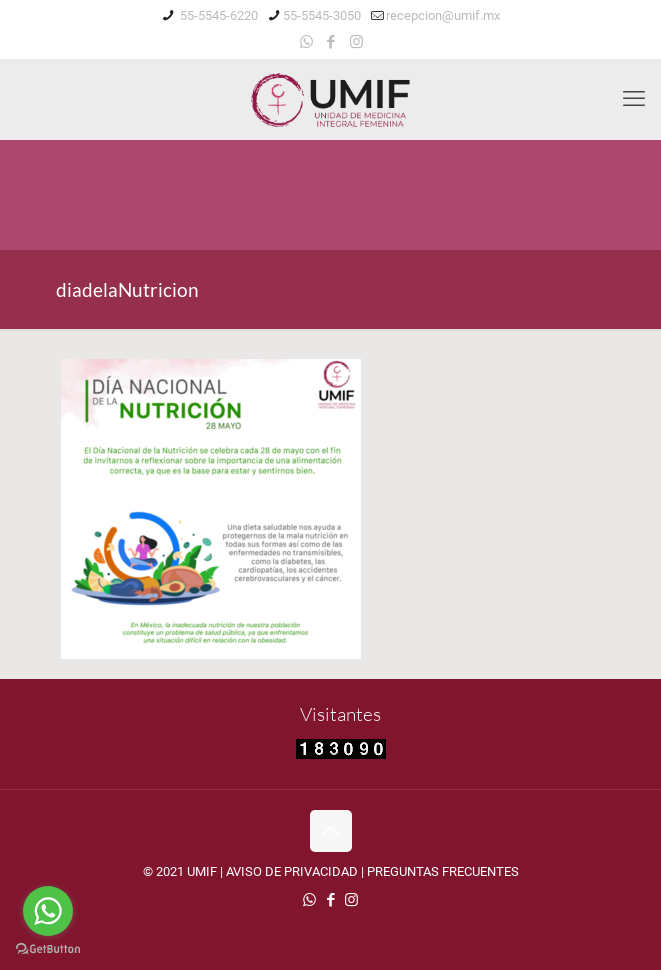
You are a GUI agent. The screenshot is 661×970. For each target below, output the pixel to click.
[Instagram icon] (356, 42)
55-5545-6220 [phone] (217, 15)
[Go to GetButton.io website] (48, 949)
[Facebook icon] (331, 42)
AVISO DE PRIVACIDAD (292, 871)
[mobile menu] (634, 99)
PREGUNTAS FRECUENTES (443, 871)
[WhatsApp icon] (306, 42)
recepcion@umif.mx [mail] (443, 15)
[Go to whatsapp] (48, 911)
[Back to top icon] (331, 831)
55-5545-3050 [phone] (322, 15)
